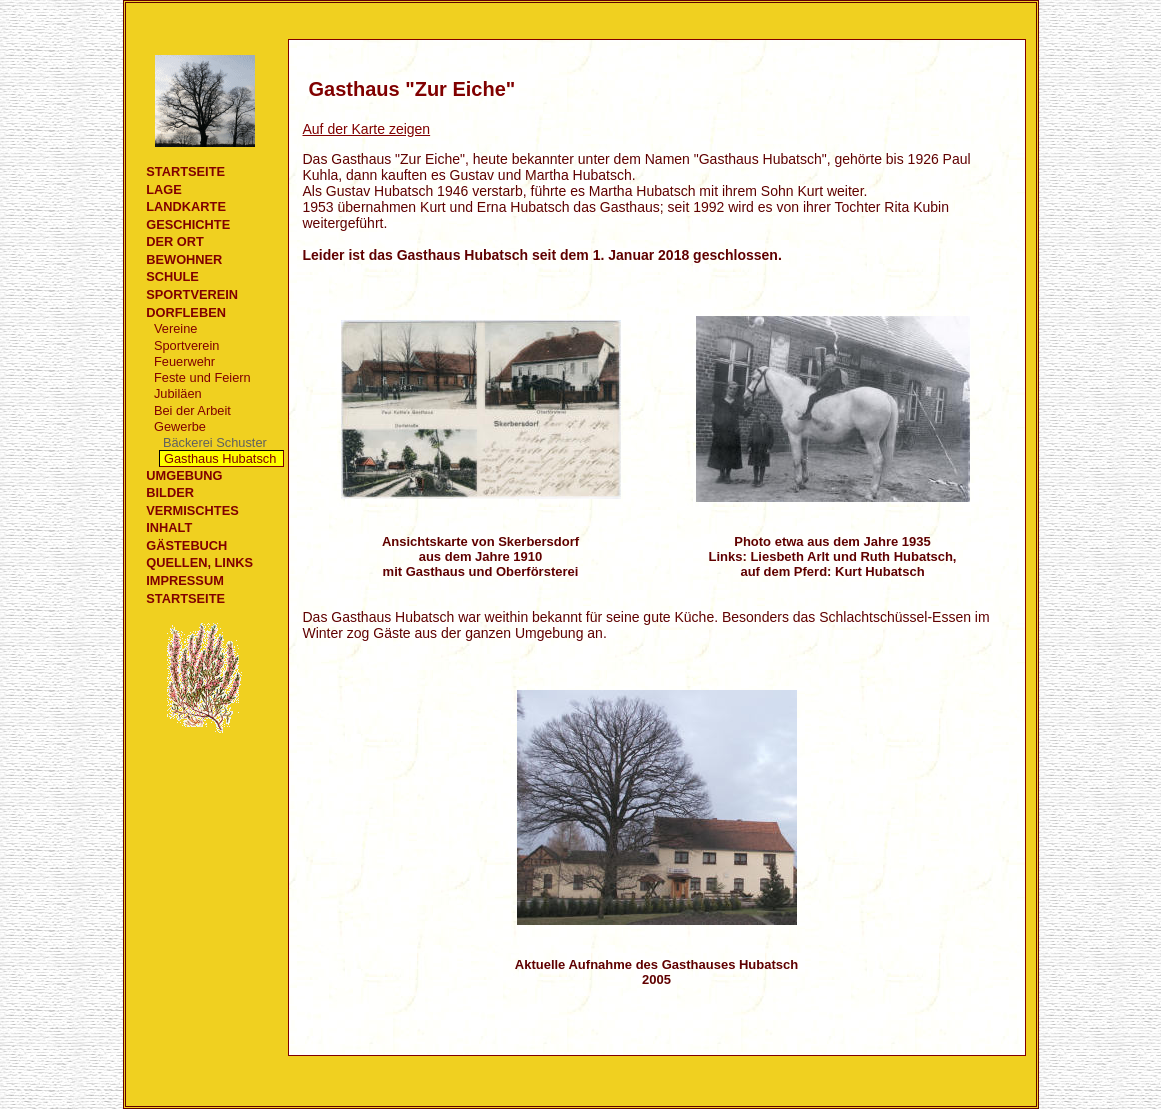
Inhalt (169, 527)
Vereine (175, 328)
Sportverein (192, 294)
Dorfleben (186, 312)
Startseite (185, 171)
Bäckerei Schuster (215, 442)
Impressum (185, 580)
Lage (164, 189)
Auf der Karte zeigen (367, 129)
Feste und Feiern (202, 377)
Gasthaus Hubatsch (220, 458)
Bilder (170, 492)
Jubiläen (178, 393)
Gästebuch (186, 545)
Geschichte (188, 224)
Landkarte (186, 206)
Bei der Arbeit (192, 410)
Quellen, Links (199, 562)
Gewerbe (180, 426)
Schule (172, 276)
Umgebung (184, 475)
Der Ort (175, 241)
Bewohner (184, 259)
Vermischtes (192, 510)
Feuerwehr (184, 361)
